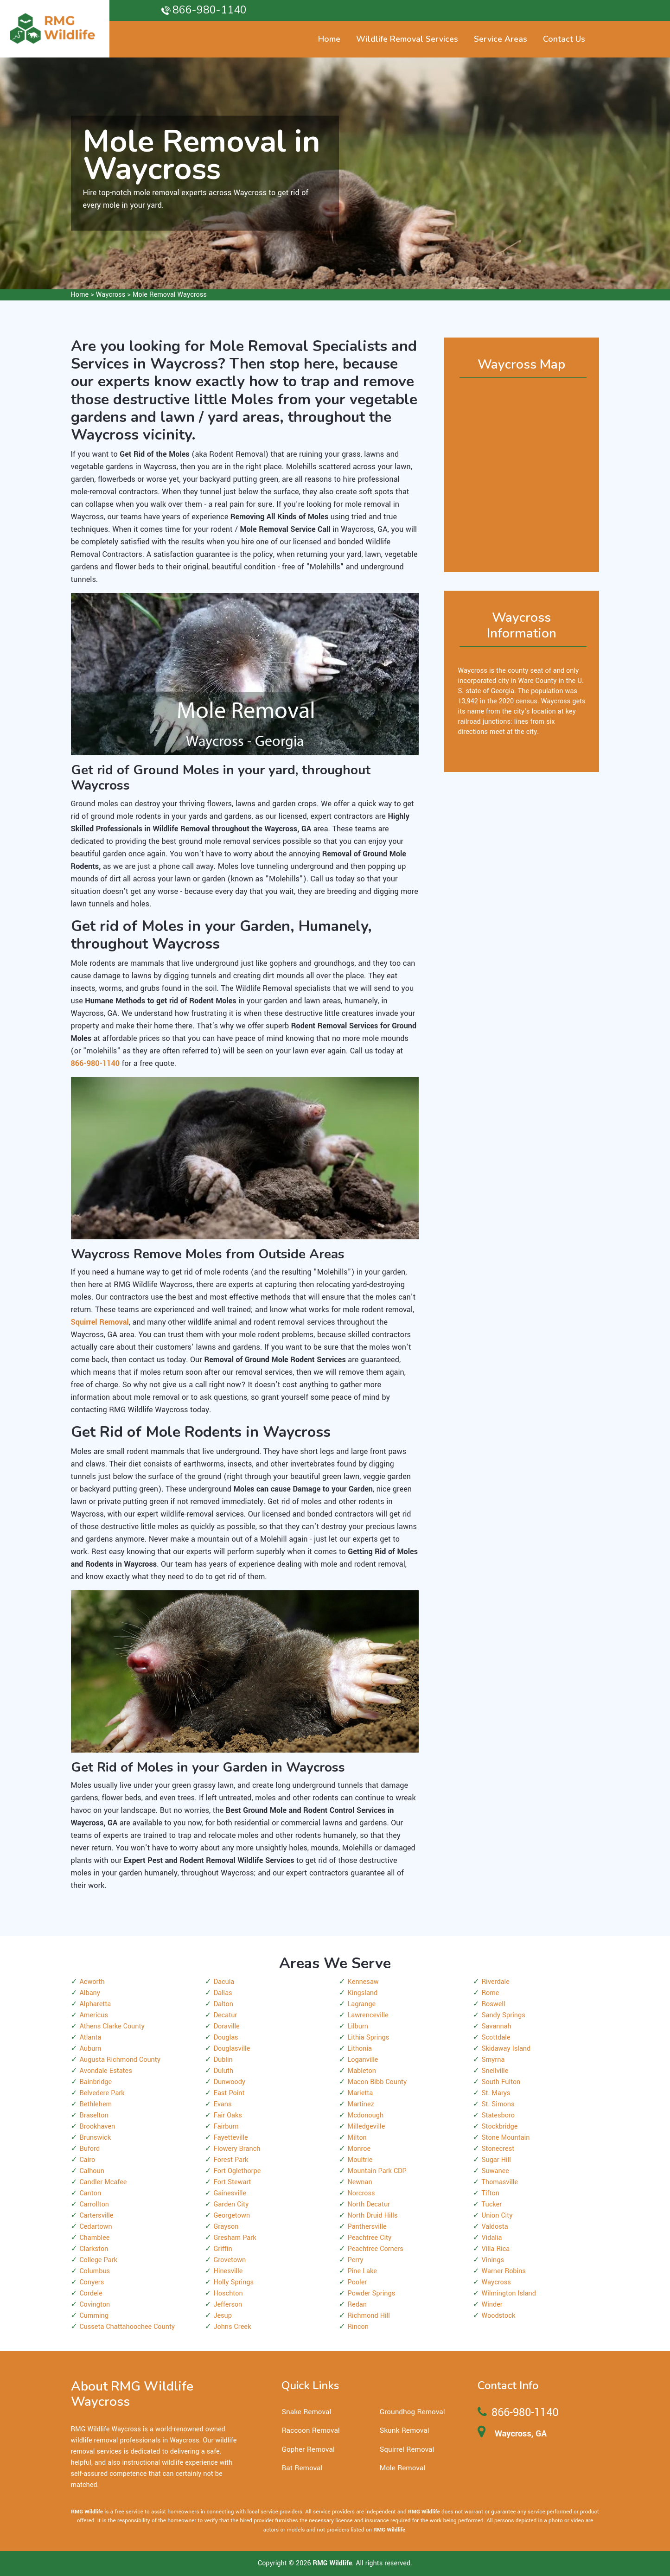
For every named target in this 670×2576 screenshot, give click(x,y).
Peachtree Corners (375, 2249)
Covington (95, 2304)
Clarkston (94, 2249)
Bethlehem (96, 2104)
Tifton (490, 2193)
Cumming (94, 2316)
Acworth (92, 1982)
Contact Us (564, 39)
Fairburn (226, 2126)
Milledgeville (366, 2126)
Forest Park (231, 2160)
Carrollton (94, 2204)
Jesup (223, 2316)
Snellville (495, 2071)
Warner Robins (504, 2271)
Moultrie (360, 2160)
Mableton (362, 2071)
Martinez (361, 2104)
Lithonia (360, 2048)
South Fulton (501, 2082)
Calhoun (92, 2171)
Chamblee (95, 2238)
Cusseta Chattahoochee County (127, 2327)
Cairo (88, 2160)
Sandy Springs (503, 2015)
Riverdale (496, 1982)
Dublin (223, 2060)
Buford (90, 2149)
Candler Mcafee (103, 2182)
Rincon (358, 2327)
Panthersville (367, 2227)
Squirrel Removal (407, 2449)
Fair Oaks (228, 2115)
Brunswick (95, 2137)
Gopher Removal (307, 2449)
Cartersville (97, 2215)
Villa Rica (496, 2249)
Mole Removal (402, 2468)
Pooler (357, 2282)
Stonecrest (498, 2149)
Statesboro (498, 2115)
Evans (223, 2104)
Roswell (493, 2004)
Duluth (224, 2071)
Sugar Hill (496, 2160)
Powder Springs (372, 2293)
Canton (91, 2193)
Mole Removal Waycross (170, 295)
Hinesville (228, 2271)
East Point (229, 2093)
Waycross (110, 295)
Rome (490, 1993)
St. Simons (498, 2104)
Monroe (359, 2149)
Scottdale (496, 2037)
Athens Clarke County (112, 2026)
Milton (357, 2137)
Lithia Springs (368, 2037)
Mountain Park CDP (377, 2171)
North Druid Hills (373, 2215)
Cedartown (96, 2227)
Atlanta (91, 2037)
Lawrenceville (368, 2015)
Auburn (91, 2048)
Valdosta (495, 2227)
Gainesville (230, 2193)
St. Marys (496, 2093)
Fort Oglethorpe (237, 2171)
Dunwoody (230, 2082)
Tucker (492, 2204)
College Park (98, 2260)
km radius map (522, 471)
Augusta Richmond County (120, 2060)
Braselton (94, 2115)
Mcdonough (366, 2115)
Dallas (223, 1993)
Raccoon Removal (310, 2430)
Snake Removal (306, 2412)
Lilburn (358, 2026)
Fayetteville (231, 2137)
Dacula (224, 1982)
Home (80, 295)
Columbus (95, 2271)
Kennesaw (363, 1982)
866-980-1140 (209, 10)
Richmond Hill (369, 2316)
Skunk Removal (404, 2430)
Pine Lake (362, 2271)
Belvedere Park (102, 2093)
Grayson (226, 2227)
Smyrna (493, 2060)
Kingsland (363, 1993)
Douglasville (232, 2048)
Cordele (91, 2293)
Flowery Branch (237, 2149)
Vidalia (492, 2238)
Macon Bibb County (377, 2082)
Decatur (225, 2015)
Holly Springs (234, 2282)
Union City (497, 2215)
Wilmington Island (509, 2293)
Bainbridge (96, 2082)
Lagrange (362, 2004)
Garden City (231, 2204)
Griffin (223, 2249)
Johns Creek (232, 2327)
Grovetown (230, 2260)
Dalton (223, 2004)
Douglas (226, 2037)
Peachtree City (370, 2238)
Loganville (363, 2060)
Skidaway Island (506, 2048)
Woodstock (499, 2316)
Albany (90, 1993)
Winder (492, 2304)
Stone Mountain (506, 2137)
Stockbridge (500, 2126)
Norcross (361, 2193)
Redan (357, 2304)
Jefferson (228, 2304)
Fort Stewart (232, 2182)
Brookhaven (97, 2126)
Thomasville (500, 2182)
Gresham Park (235, 2238)
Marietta (360, 2093)
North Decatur (369, 2204)
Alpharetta (95, 2004)
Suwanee (495, 2171)
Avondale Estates (106, 2071)
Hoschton (228, 2293)
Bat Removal (301, 2468)
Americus (94, 2015)
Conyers (92, 2282)
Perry (356, 2260)
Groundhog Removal (412, 2412)
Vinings (493, 2260)
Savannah (496, 2026)
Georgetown (232, 2215)
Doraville (227, 2026)
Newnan (360, 2182)
